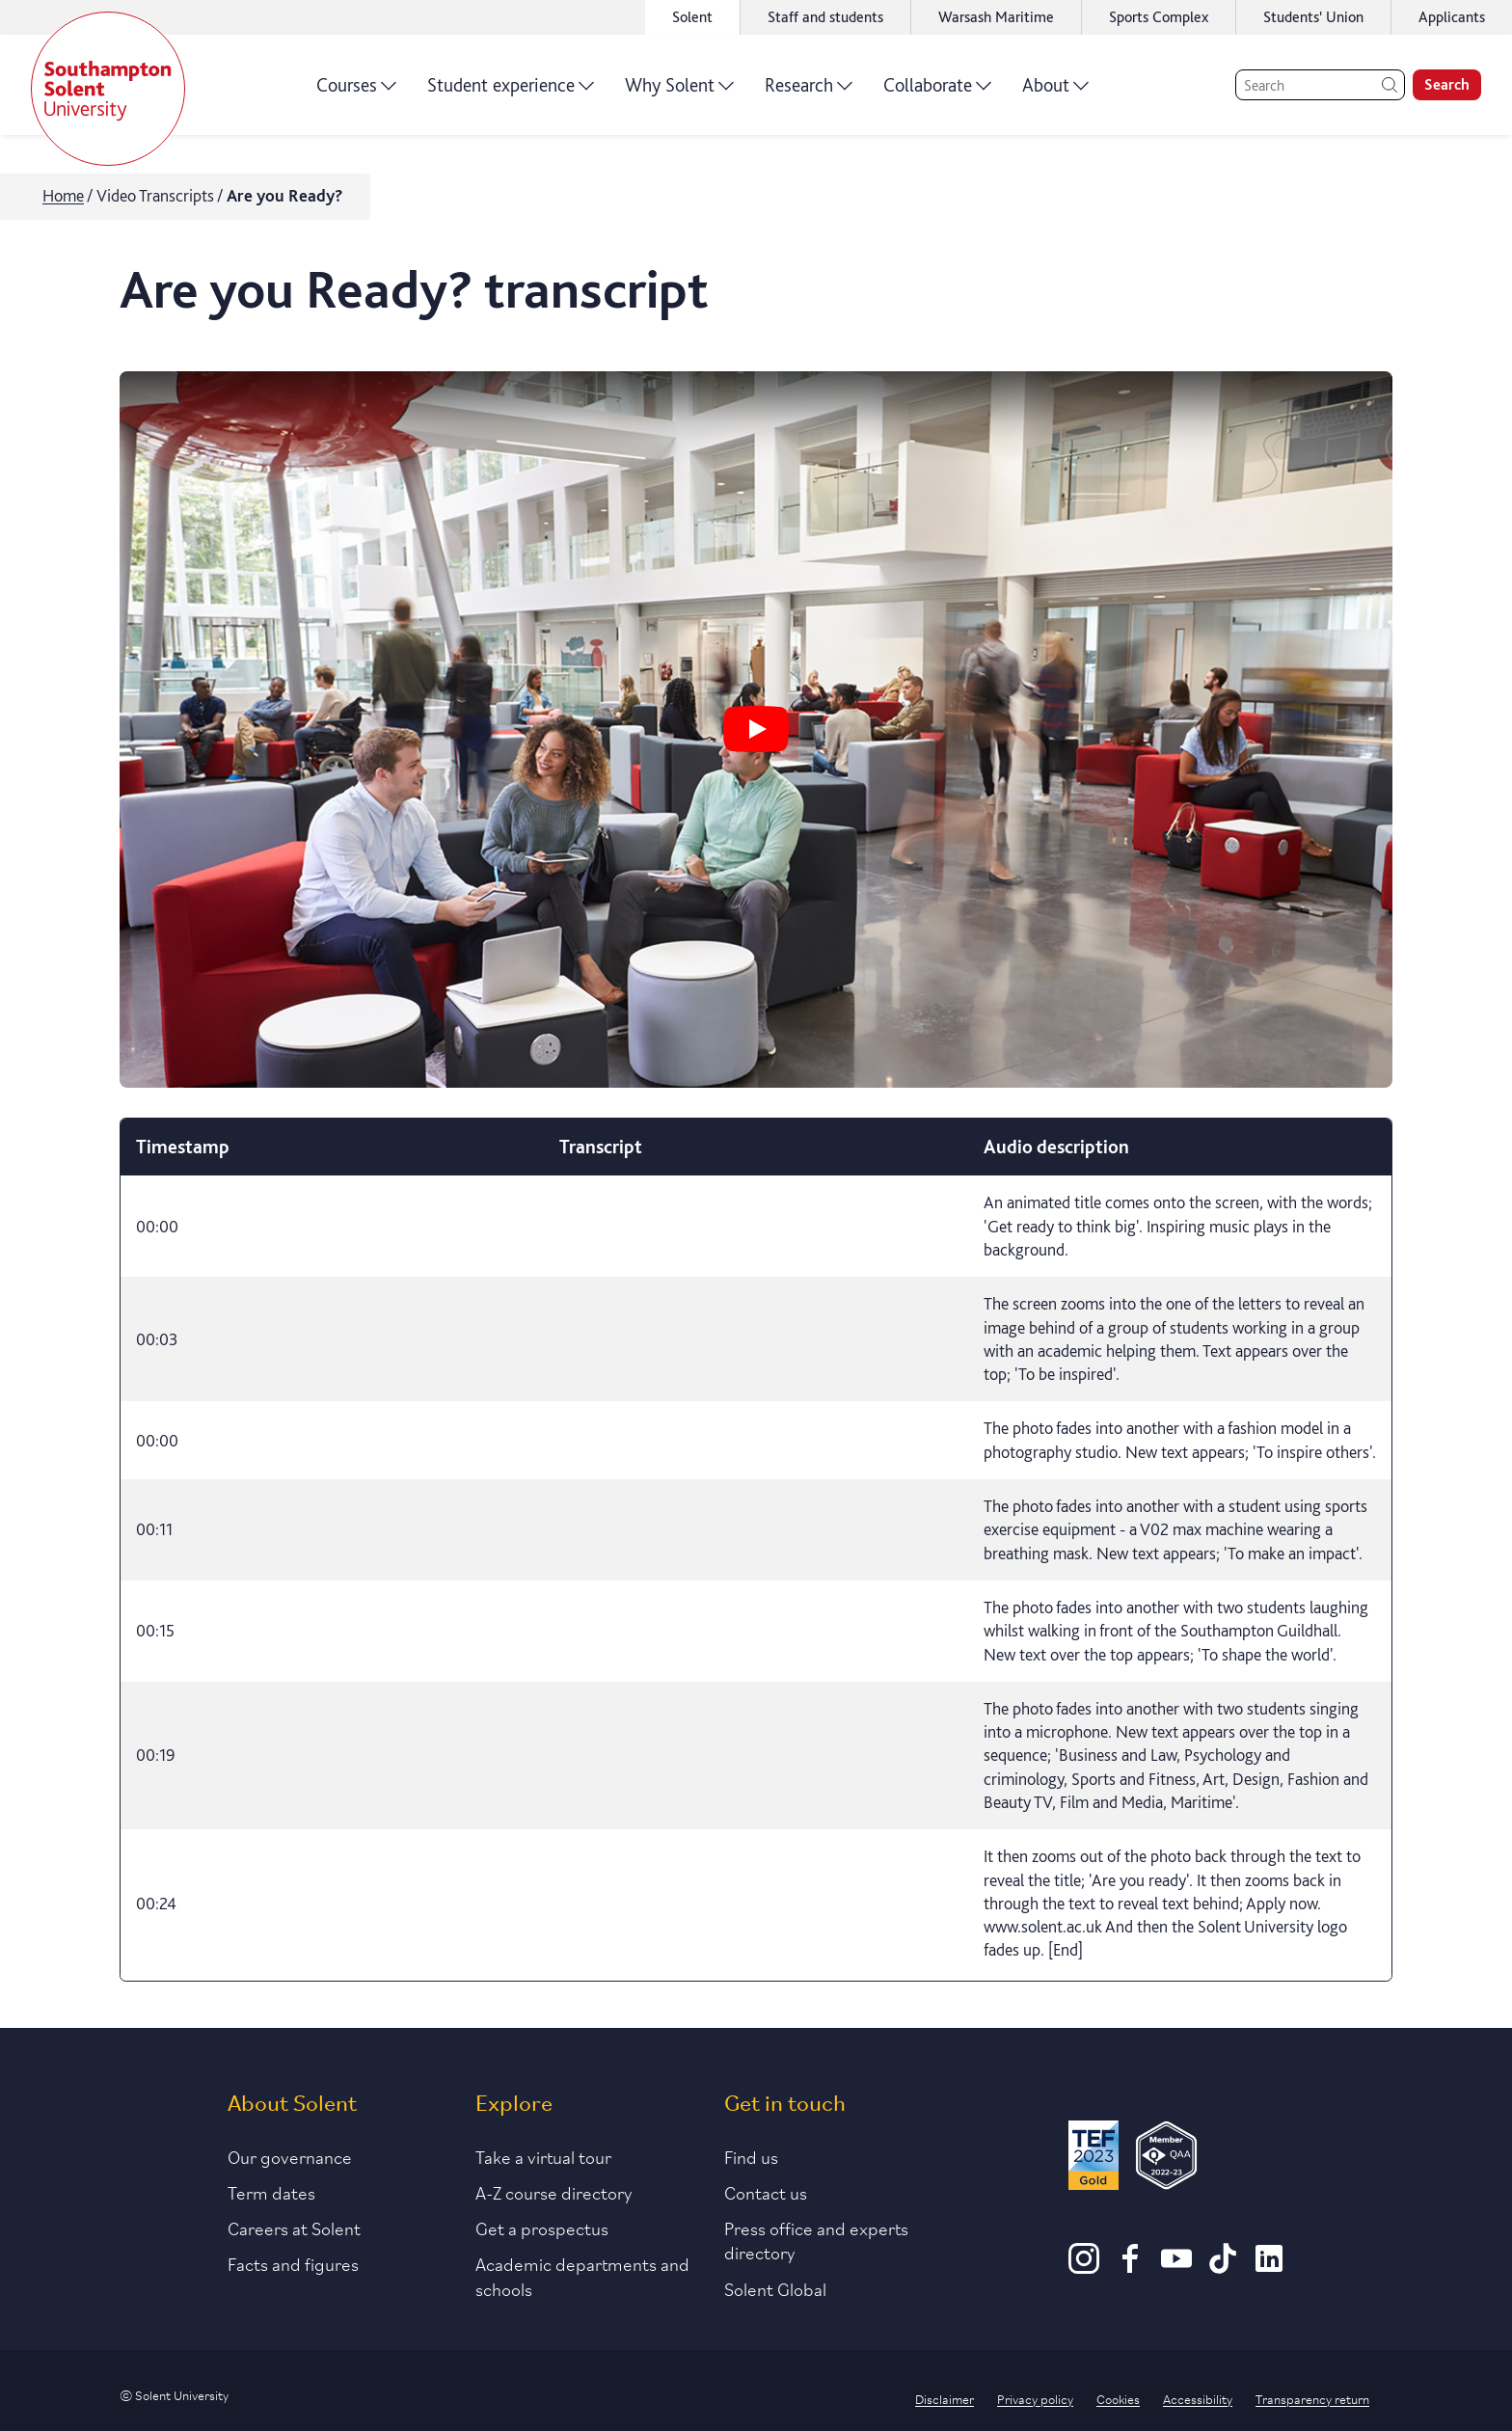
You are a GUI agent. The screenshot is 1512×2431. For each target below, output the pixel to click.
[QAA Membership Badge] (1166, 2158)
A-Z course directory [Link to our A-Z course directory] (554, 2191)
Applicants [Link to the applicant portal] (1451, 17)
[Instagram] (1083, 2267)
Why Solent (679, 91)
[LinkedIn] (1269, 2267)
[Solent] (108, 89)
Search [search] (1447, 84)
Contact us (765, 2191)
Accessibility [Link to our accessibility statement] (1197, 2398)
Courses (356, 91)
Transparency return (1312, 2398)
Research (808, 91)
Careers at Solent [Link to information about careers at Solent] (294, 2227)
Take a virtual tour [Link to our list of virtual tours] (543, 2156)
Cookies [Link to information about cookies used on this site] (1118, 2398)
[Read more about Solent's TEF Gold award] (1093, 2158)
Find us (751, 2156)
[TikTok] (1222, 2267)
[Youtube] (1176, 2267)
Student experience (510, 91)
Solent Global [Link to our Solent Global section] (775, 2288)
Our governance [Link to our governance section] (290, 2156)
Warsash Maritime (996, 17)
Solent (692, 17)
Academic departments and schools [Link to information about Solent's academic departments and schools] (582, 2275)
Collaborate (937, 91)
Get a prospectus (541, 2227)
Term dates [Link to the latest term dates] (271, 2191)
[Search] (1320, 84)
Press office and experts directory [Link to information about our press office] (816, 2239)
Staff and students (825, 17)
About (1055, 91)
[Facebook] (1130, 2267)
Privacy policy (1035, 2398)
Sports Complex (1158, 17)
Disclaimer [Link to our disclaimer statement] (944, 2398)
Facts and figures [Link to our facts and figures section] (293, 2263)
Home (63, 195)
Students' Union (1313, 17)
